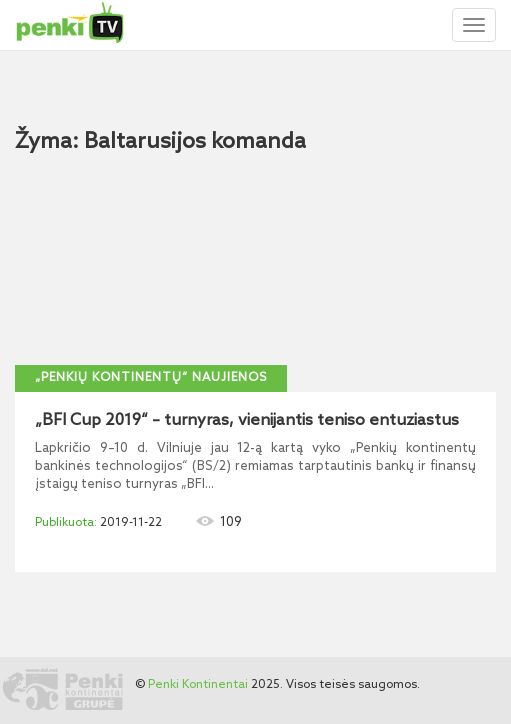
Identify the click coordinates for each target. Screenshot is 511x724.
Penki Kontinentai (198, 685)
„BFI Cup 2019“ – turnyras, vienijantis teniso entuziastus (247, 421)
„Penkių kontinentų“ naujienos (151, 378)
